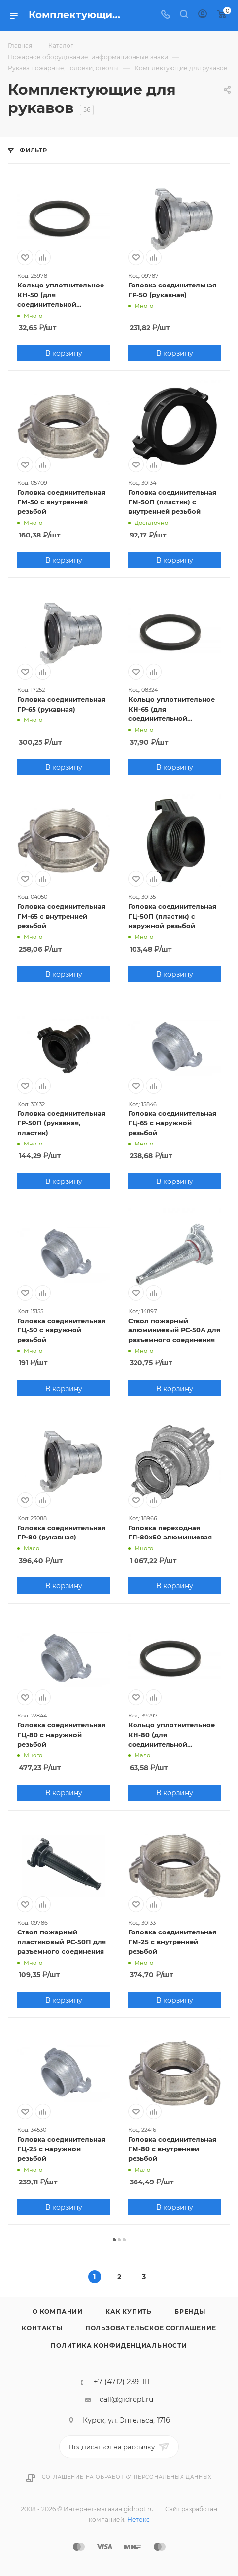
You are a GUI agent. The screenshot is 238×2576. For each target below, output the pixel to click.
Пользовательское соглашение (150, 2328)
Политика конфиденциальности (119, 2345)
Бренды (189, 2311)
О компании (58, 2311)
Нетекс (138, 2519)
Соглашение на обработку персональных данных (127, 2477)
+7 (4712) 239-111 (121, 2382)
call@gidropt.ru (126, 2399)
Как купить (128, 2311)
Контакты (42, 2328)
